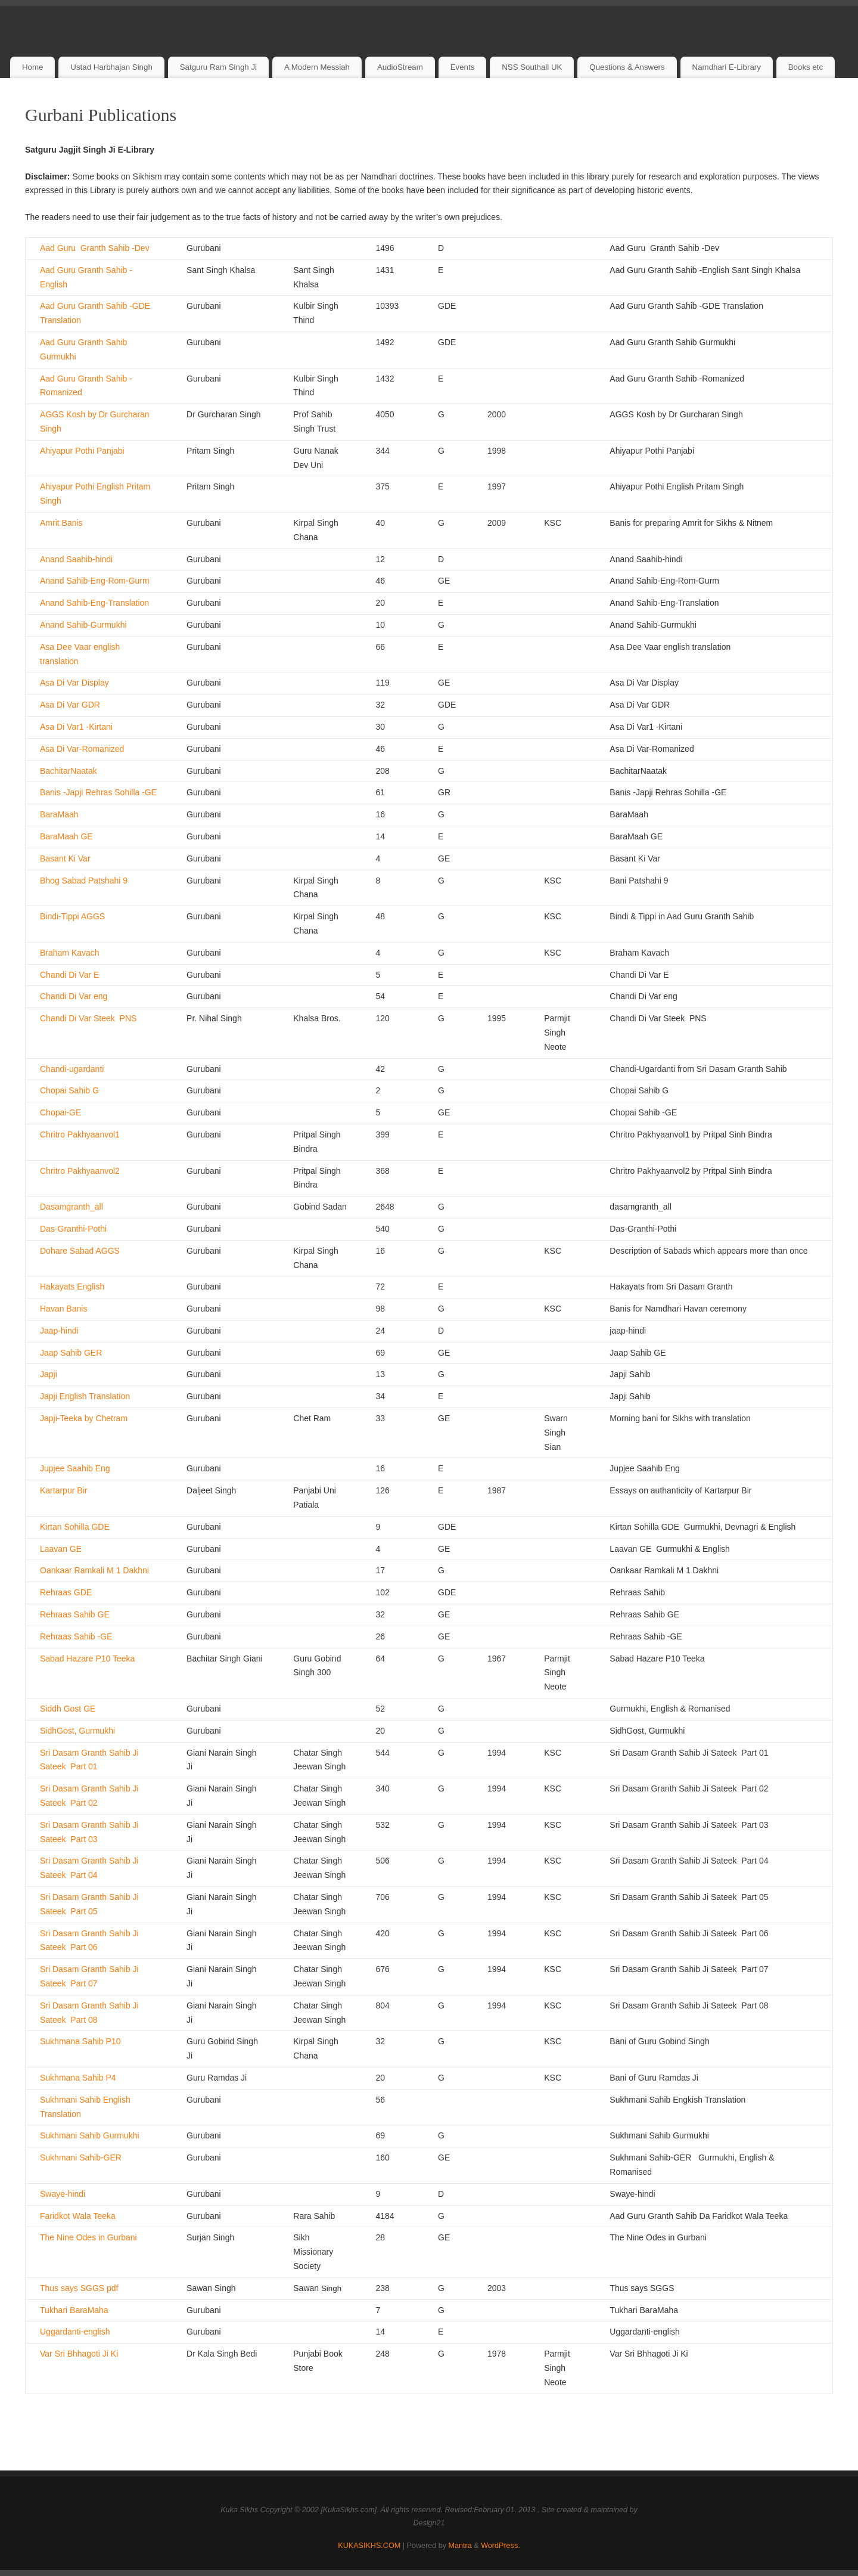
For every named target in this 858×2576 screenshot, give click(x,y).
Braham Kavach (70, 952)
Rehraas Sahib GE (75, 1614)
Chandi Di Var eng (73, 996)
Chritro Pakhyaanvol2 (80, 1171)
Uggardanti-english (75, 2331)
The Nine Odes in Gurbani (88, 2237)
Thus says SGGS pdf (79, 2288)
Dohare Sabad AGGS (80, 1251)
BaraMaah (59, 814)
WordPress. (500, 2545)
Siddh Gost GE (67, 1708)
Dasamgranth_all (71, 1206)
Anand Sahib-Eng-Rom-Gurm (95, 580)
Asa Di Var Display (74, 682)
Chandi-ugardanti (72, 1069)
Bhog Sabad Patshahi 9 (84, 880)
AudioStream (400, 67)
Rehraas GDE (66, 1592)
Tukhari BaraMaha (74, 2310)
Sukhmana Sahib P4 (78, 2077)
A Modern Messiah (317, 67)
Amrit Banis (61, 523)
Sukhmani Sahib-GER (81, 2157)
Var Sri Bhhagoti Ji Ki (79, 2353)
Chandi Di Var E (69, 974)
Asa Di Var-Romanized (82, 749)
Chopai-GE (60, 1112)
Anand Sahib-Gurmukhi (83, 625)
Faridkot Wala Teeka (78, 2216)
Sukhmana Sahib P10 (80, 2041)
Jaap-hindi (59, 1330)
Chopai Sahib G (69, 1090)
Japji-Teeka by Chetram (84, 1418)
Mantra (460, 2545)
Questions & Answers (626, 67)
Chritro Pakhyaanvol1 (80, 1134)
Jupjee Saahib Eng (75, 1468)
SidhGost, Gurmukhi (77, 1730)
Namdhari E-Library (726, 67)
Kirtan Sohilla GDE (75, 1527)
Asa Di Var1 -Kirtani (76, 726)
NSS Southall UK (532, 67)
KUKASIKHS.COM (369, 2545)
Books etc (805, 67)
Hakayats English (72, 1286)
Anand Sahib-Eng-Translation (94, 602)
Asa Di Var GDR (70, 704)
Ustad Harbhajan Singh (111, 67)
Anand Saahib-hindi (76, 559)
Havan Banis (63, 1308)
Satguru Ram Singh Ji (218, 67)
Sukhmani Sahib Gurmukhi (89, 2135)
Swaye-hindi (62, 2194)
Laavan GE (61, 1549)
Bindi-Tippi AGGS (72, 916)
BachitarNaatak (68, 771)
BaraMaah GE (66, 836)
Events (462, 67)
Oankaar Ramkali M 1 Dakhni (94, 1570)
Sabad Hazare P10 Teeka (87, 1658)
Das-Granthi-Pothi (73, 1228)
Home (32, 67)
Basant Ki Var (65, 858)
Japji (48, 1374)
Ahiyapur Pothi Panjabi (82, 450)
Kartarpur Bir (63, 1490)
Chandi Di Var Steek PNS (88, 1018)
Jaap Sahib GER (71, 1352)
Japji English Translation (85, 1396)
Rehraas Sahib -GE (76, 1636)
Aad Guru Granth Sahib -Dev (95, 248)
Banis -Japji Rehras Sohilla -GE (98, 792)
